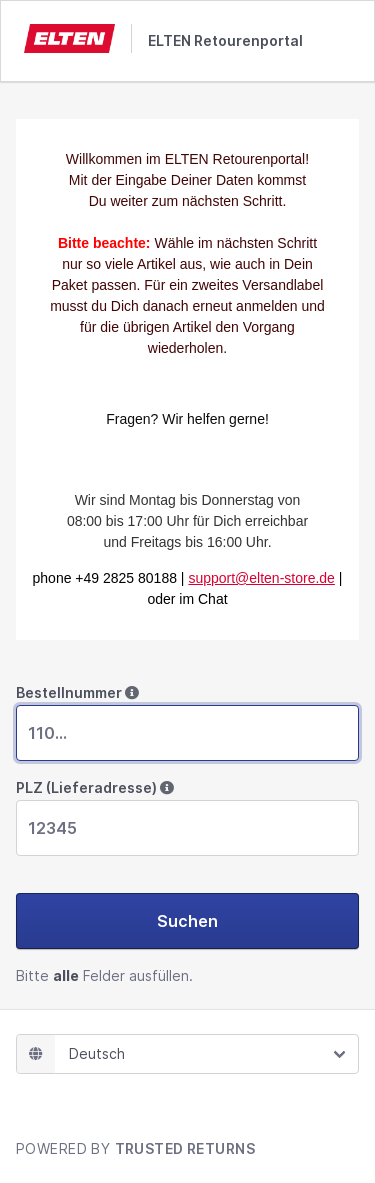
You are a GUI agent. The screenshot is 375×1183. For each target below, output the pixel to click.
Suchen (187, 921)
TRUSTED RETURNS (185, 1148)
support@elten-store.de (261, 578)
